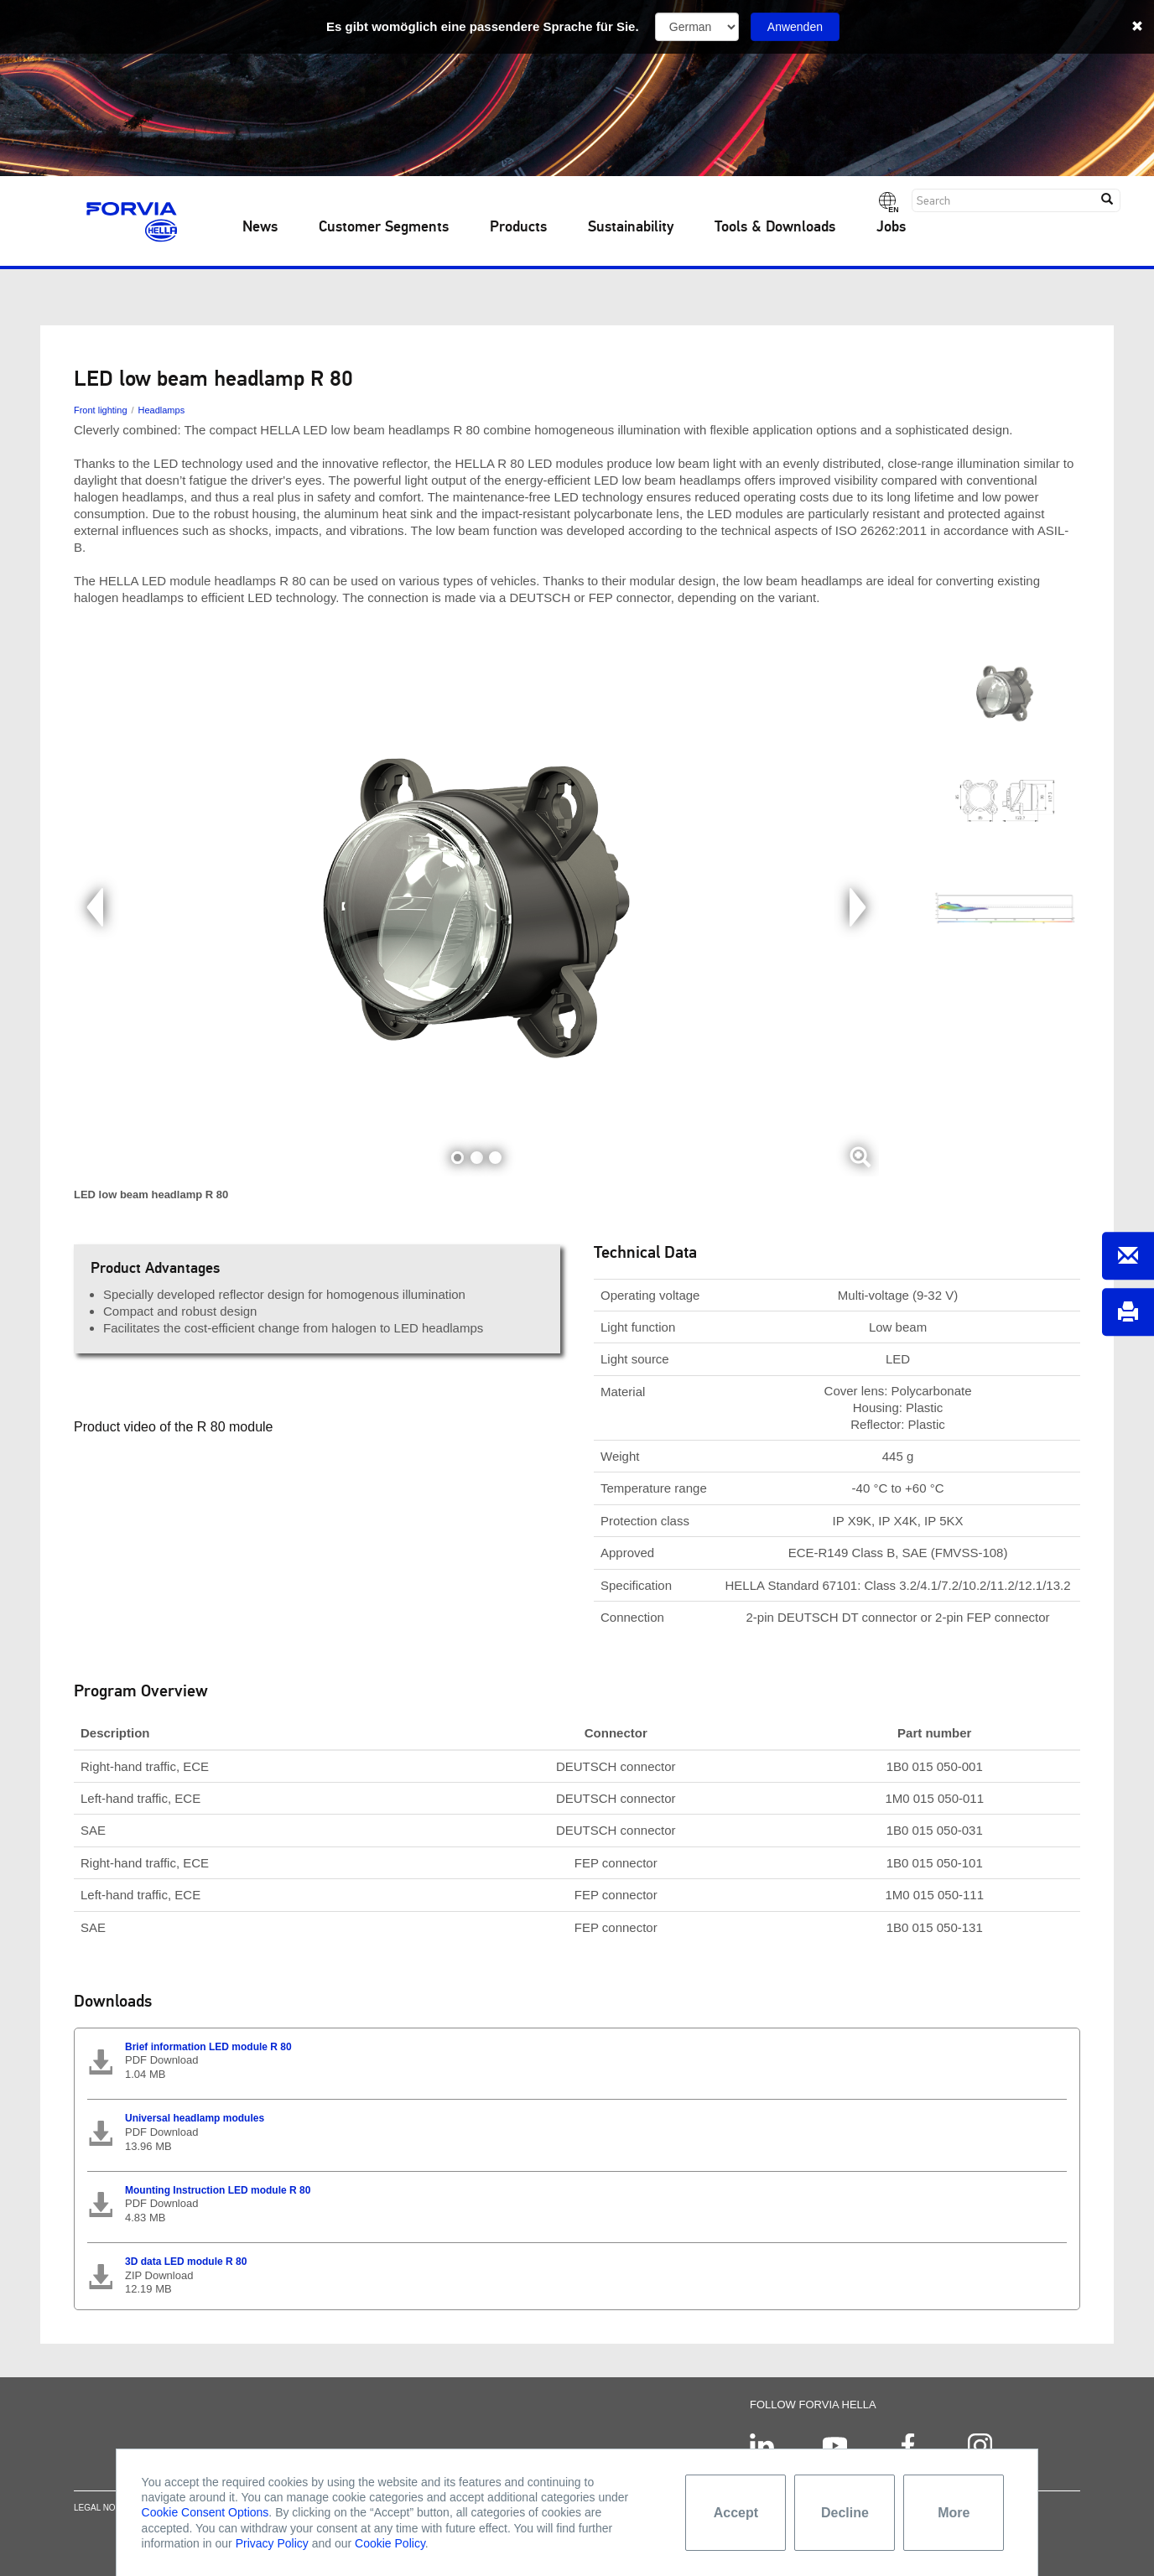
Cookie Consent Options (205, 2512)
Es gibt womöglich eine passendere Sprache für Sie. (482, 26)
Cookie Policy (390, 2543)
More (953, 2513)
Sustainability (630, 227)
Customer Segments (384, 227)
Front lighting (100, 410)
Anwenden (795, 27)
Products (518, 227)
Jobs (891, 227)
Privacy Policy (272, 2543)
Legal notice (104, 2516)
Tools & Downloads (775, 227)
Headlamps (161, 410)
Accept (736, 2513)
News (260, 227)
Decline (845, 2513)
